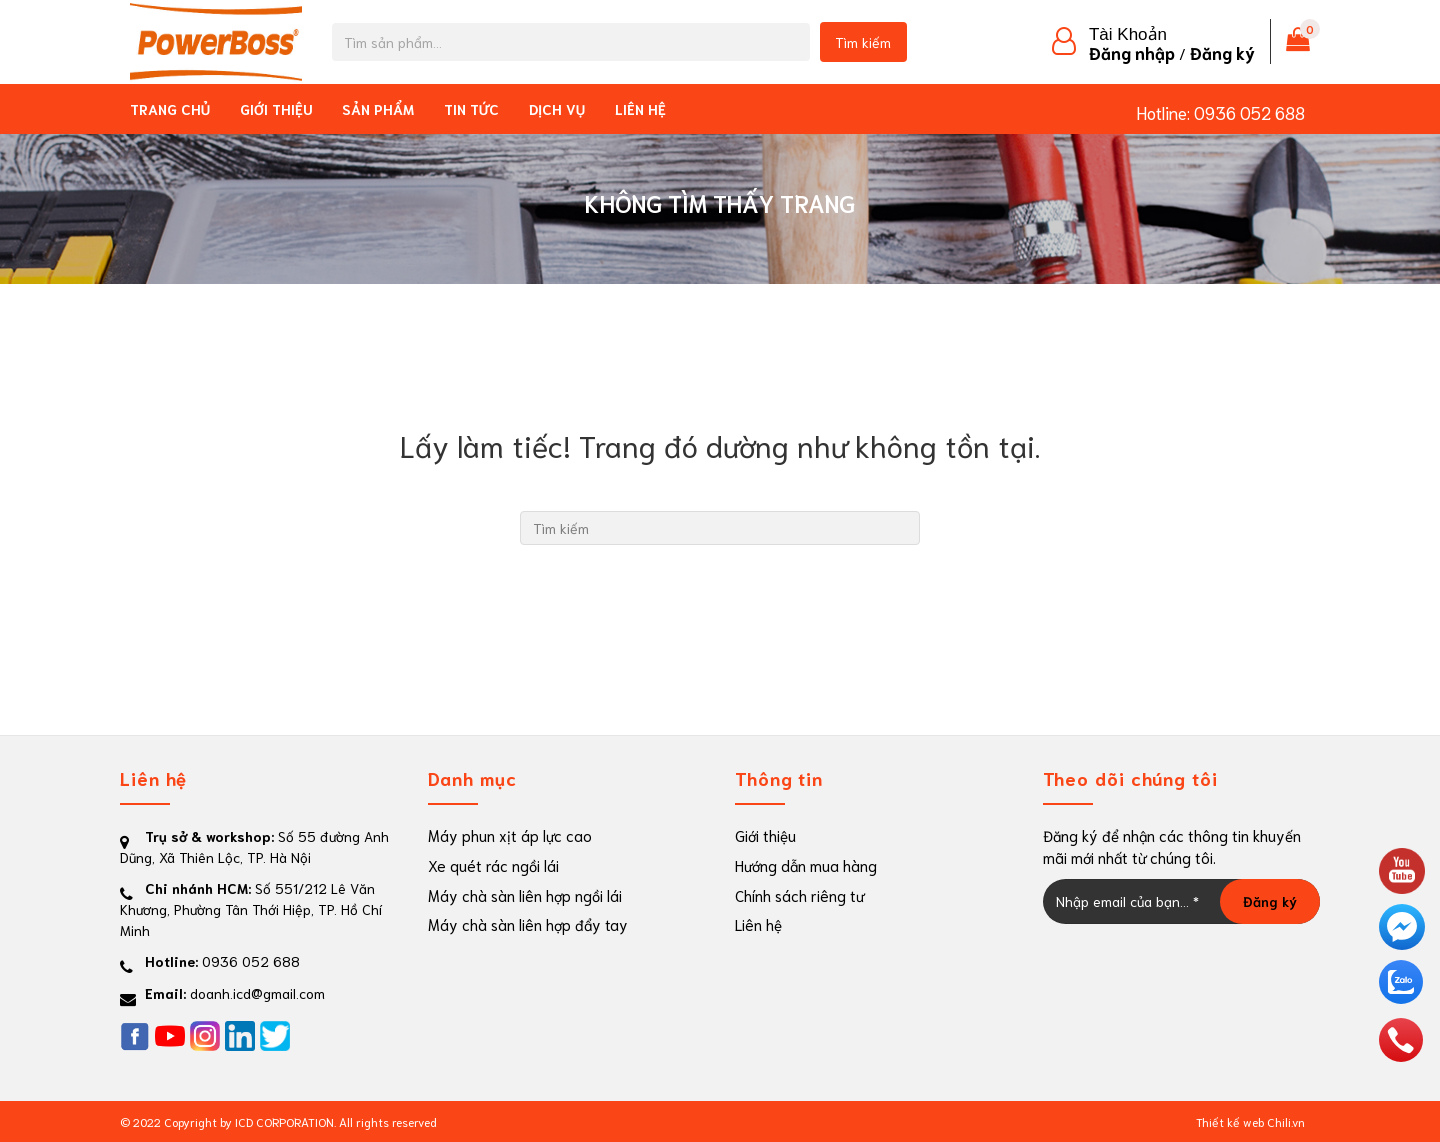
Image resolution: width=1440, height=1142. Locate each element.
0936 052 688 (1249, 112)
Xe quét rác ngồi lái (493, 865)
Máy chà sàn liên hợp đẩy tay (528, 924)
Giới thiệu (276, 109)
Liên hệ (640, 109)
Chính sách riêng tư (799, 895)
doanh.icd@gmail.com (257, 993)
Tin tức (471, 109)
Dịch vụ (557, 109)
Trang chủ (170, 109)
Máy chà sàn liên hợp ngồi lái (525, 895)
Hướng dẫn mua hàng (806, 865)
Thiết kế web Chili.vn (1250, 1121)
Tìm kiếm (863, 42)
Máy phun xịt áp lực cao (510, 835)
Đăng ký (1222, 52)
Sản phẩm (378, 109)
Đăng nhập (1132, 52)
